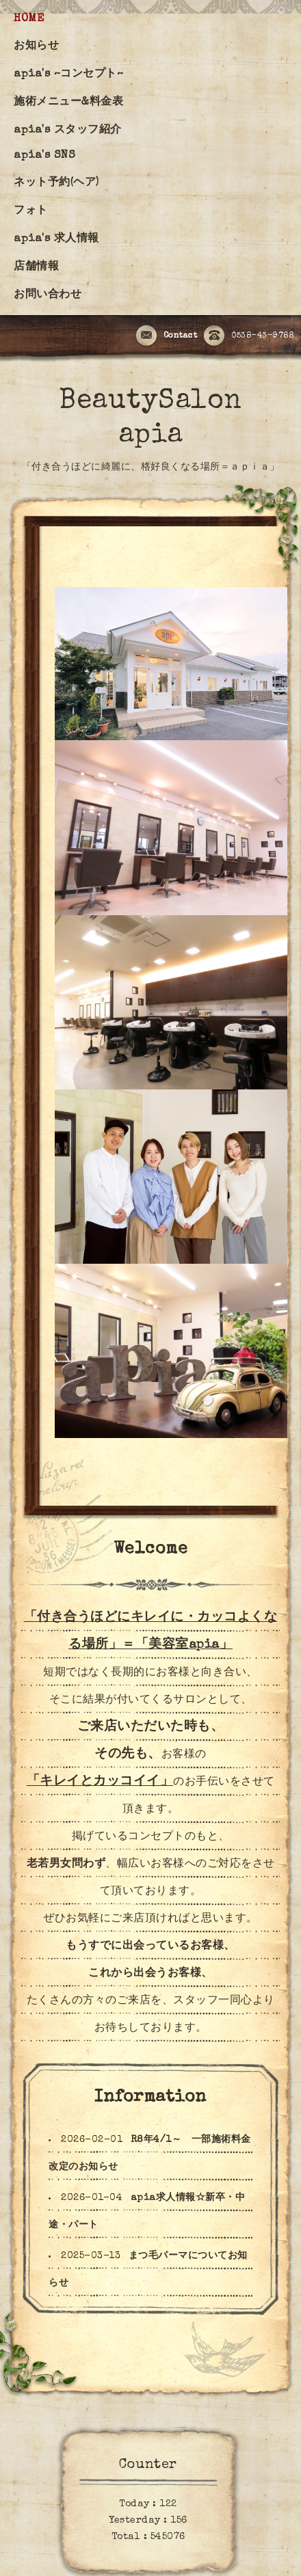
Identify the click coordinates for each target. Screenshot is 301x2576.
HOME (29, 19)
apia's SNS (44, 155)
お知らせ (36, 46)
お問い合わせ (47, 295)
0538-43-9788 (248, 336)
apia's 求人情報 (56, 239)
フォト (31, 211)
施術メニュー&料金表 (68, 102)
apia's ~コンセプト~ (68, 74)
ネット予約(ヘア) (56, 183)
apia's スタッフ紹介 (68, 130)
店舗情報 (36, 267)
